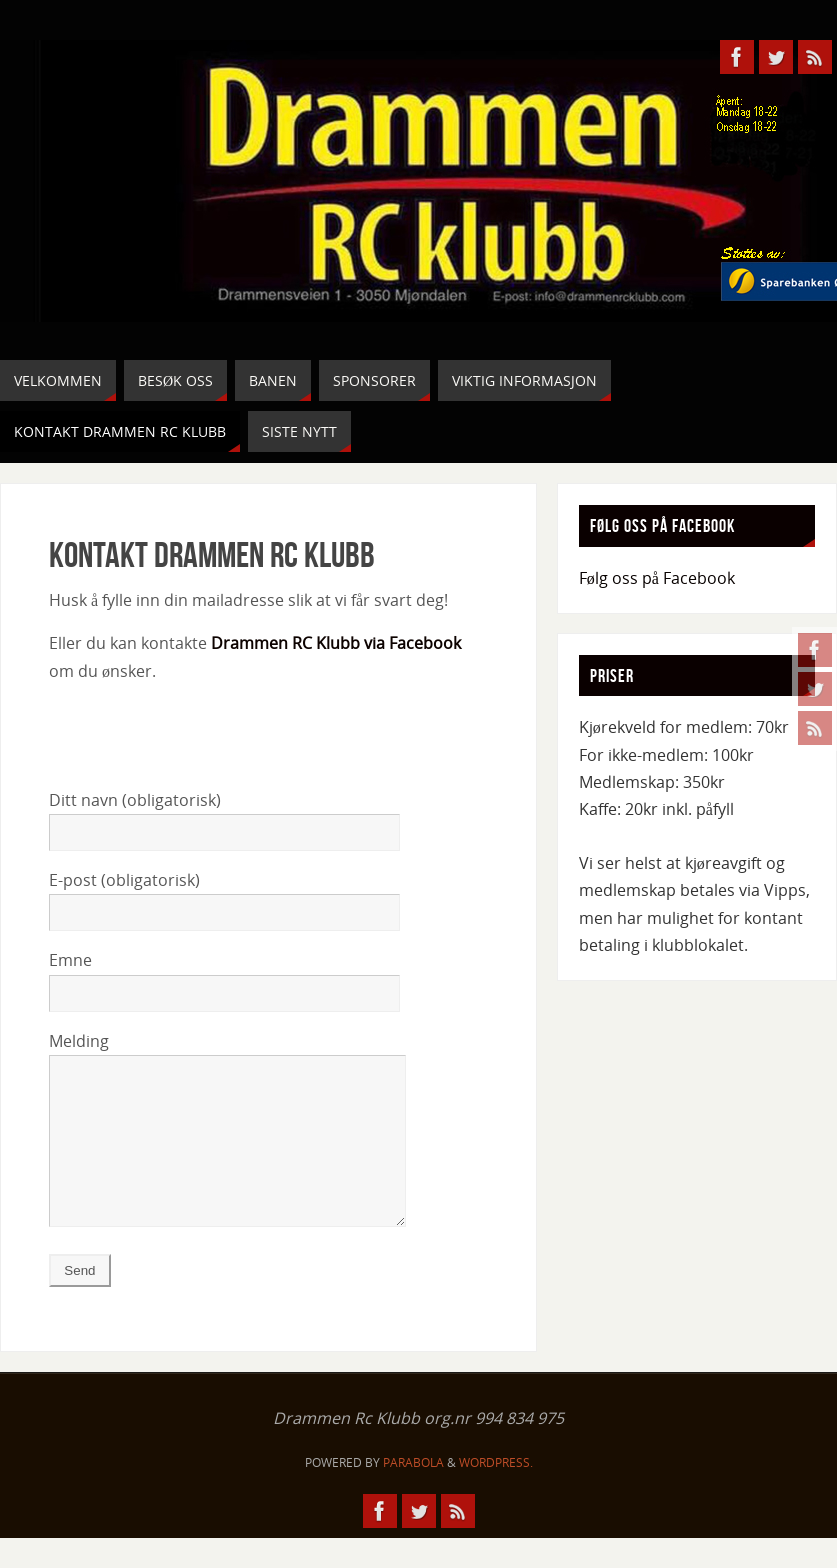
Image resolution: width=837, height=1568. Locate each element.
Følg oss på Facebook (657, 578)
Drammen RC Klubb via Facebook (336, 643)
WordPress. (496, 1492)
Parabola (413, 1492)
